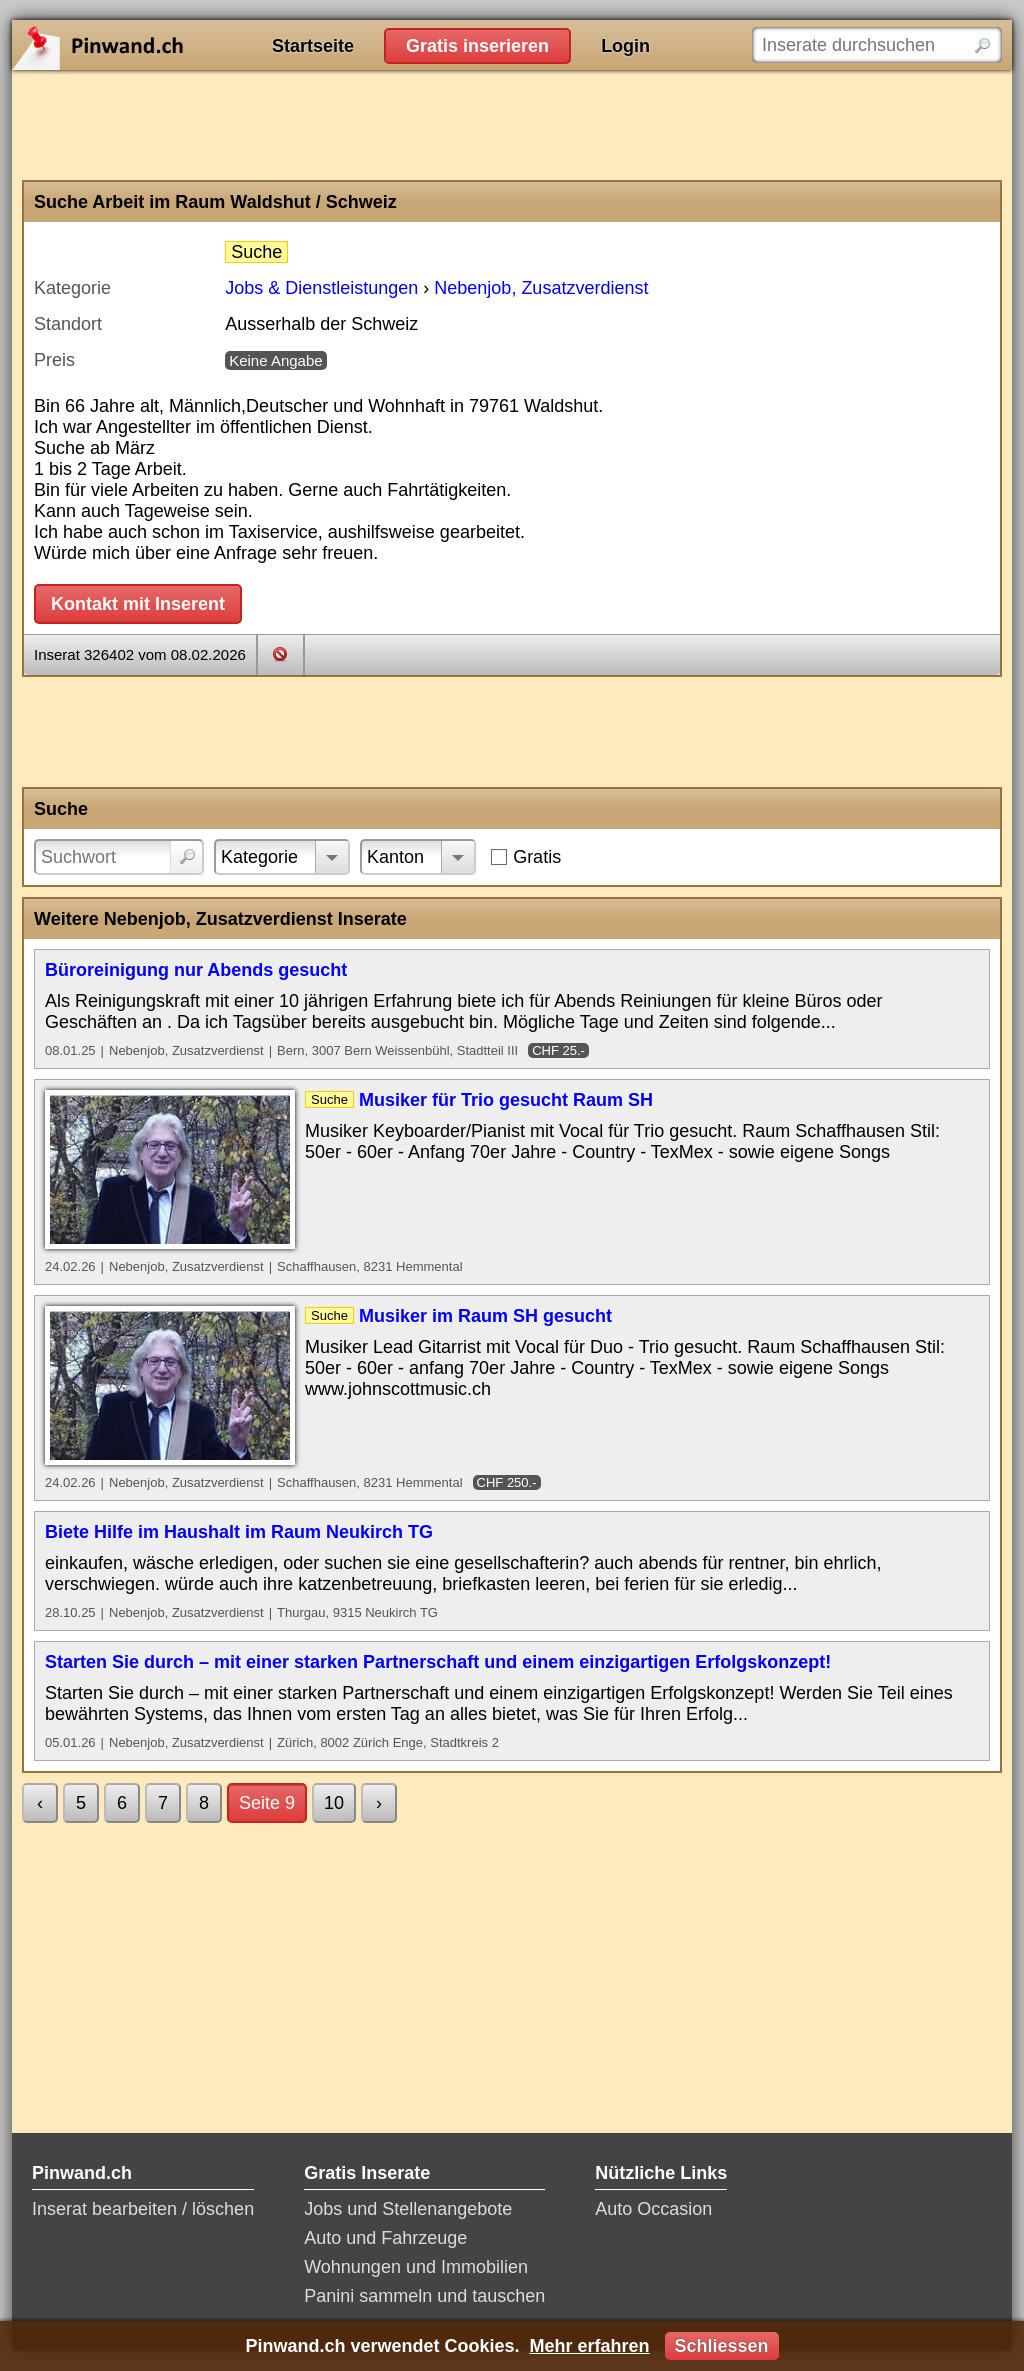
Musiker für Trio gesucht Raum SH (506, 1100)
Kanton (395, 857)
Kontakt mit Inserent (138, 604)
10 (334, 1803)
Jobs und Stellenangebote (408, 2209)
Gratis (537, 857)
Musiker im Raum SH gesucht (485, 1316)
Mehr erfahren (589, 2346)
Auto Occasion (653, 2209)
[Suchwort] (119, 857)
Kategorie (259, 857)
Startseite (313, 46)
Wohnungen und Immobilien (416, 2267)
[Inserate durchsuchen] (877, 45)
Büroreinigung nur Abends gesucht (196, 970)
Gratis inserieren (477, 46)
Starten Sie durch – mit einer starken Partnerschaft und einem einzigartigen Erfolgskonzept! (438, 1662)
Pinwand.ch (162, 45)
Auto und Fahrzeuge (385, 2238)
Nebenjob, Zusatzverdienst (541, 288)
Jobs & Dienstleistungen (321, 288)
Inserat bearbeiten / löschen (143, 2209)
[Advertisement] (512, 125)
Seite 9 (267, 1803)
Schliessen (722, 2346)
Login (625, 46)
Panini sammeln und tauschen (424, 2296)
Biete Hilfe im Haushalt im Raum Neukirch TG (239, 1532)
